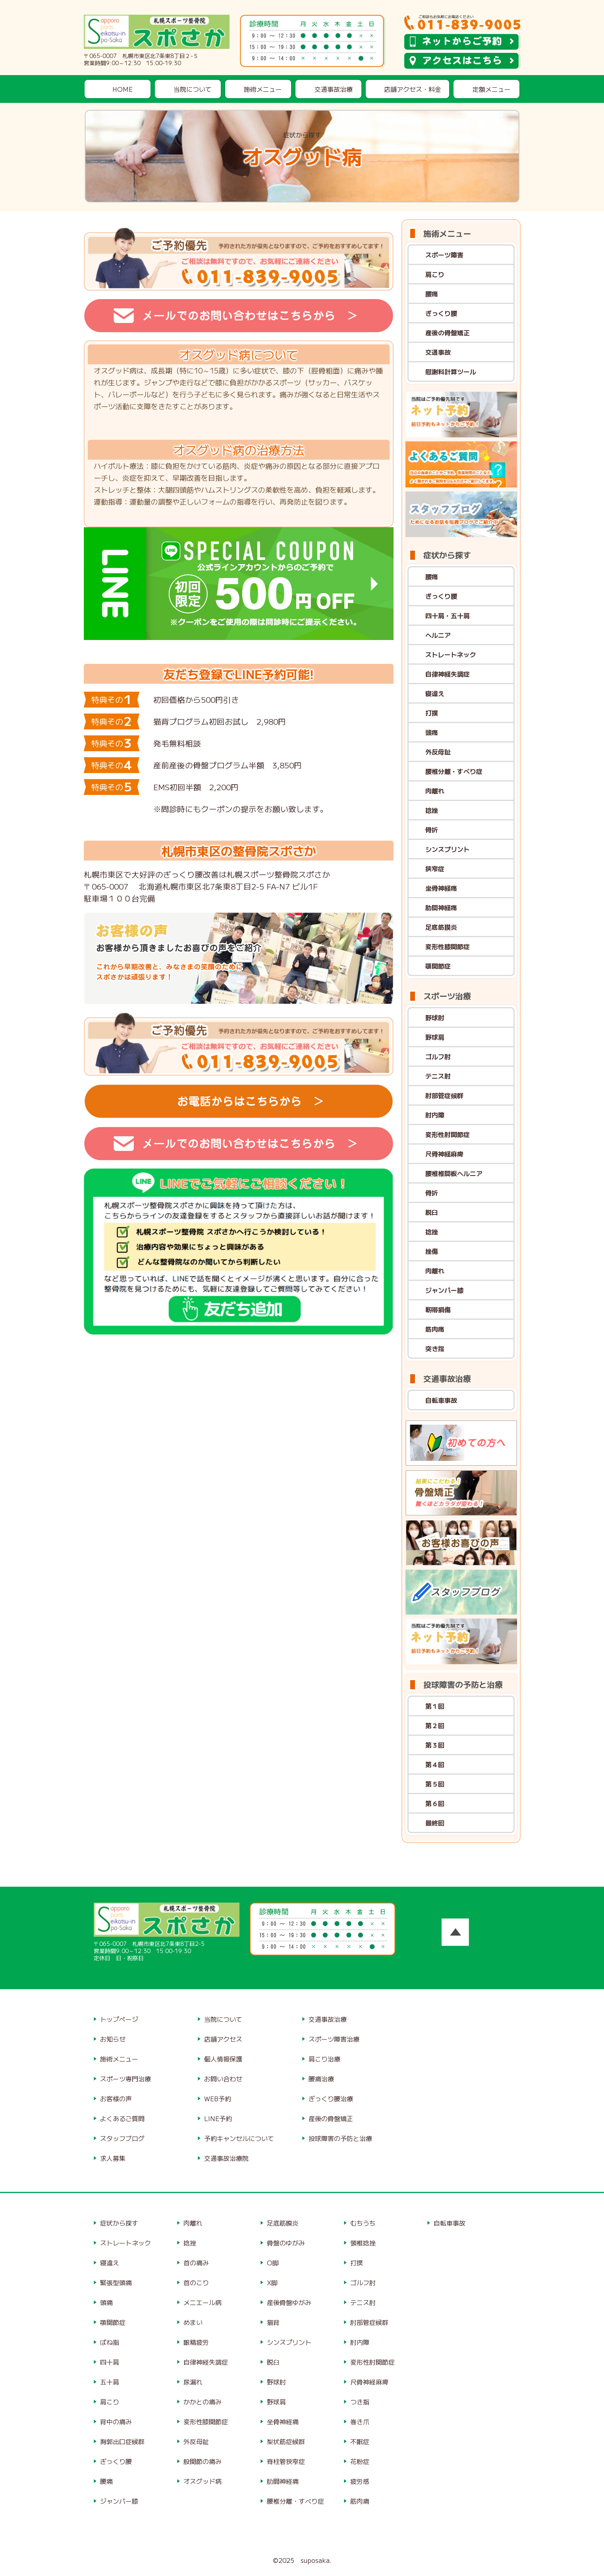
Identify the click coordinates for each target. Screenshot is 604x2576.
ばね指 (109, 2342)
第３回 (434, 1745)
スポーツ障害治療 (334, 2039)
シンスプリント (447, 849)
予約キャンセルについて (239, 2138)
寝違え (434, 693)
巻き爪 (359, 2421)
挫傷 (431, 1251)
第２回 (434, 1725)
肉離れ (434, 790)
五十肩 (109, 2381)
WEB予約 (217, 2098)
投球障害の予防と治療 (340, 2138)
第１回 (434, 1706)
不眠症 (359, 2441)
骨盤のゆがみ (286, 2242)
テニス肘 (438, 1076)
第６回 (434, 1803)
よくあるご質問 (122, 2118)
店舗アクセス (223, 2039)
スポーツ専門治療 (125, 2078)
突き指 (434, 1348)
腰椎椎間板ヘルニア (453, 1173)
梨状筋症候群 (286, 2441)
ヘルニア (438, 635)
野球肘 (434, 1017)
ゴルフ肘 (438, 1056)
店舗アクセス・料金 (412, 89)
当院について (193, 89)
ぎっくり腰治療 (331, 2098)
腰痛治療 (321, 2078)
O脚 (273, 2262)
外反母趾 (438, 751)
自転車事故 (441, 1400)
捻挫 (431, 810)
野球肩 (434, 1037)
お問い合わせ (223, 2078)
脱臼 (431, 1212)
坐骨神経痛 (441, 888)
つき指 (359, 2401)
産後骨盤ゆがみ (289, 2302)
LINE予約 (218, 2118)
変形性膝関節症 (447, 946)
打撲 (431, 712)
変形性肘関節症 (447, 1134)
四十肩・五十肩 (447, 615)
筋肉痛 (434, 1329)
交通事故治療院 (226, 2158)
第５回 (434, 1784)
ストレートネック (450, 654)
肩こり (434, 274)
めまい (193, 2322)
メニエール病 (202, 2302)
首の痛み (196, 2262)
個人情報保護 (223, 2059)
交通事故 (438, 352)
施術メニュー (263, 89)
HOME (122, 89)
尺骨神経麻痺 (444, 1153)
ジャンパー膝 (444, 1290)
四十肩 (109, 2362)
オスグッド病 (202, 2481)
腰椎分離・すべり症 (453, 771)
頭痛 (431, 732)
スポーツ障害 (444, 254)
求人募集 (112, 2158)
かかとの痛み (202, 2401)
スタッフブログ (122, 2138)
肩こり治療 (324, 2059)
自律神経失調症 (447, 674)
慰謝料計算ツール (450, 371)
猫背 (273, 2322)
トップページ (119, 2019)
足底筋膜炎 (441, 927)
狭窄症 (434, 868)
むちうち (363, 2223)
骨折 (431, 829)
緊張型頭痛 (116, 2282)
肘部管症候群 (444, 1095)
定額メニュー (492, 89)
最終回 (434, 1823)
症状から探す (119, 2223)
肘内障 (434, 1115)
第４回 (434, 1764)
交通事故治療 (334, 89)
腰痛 (431, 293)
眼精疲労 (196, 2342)
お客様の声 (116, 2098)
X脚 (272, 2282)
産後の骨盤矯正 (447, 332)
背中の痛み (116, 2421)
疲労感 (359, 2481)
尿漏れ (193, 2381)
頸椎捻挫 (363, 2242)
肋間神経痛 (441, 907)
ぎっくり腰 (441, 313)
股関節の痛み (202, 2461)
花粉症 (359, 2461)
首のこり (196, 2282)
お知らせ (112, 2039)
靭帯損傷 (438, 1309)
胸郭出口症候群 (122, 2441)
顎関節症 (438, 966)
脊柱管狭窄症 (286, 2461)
